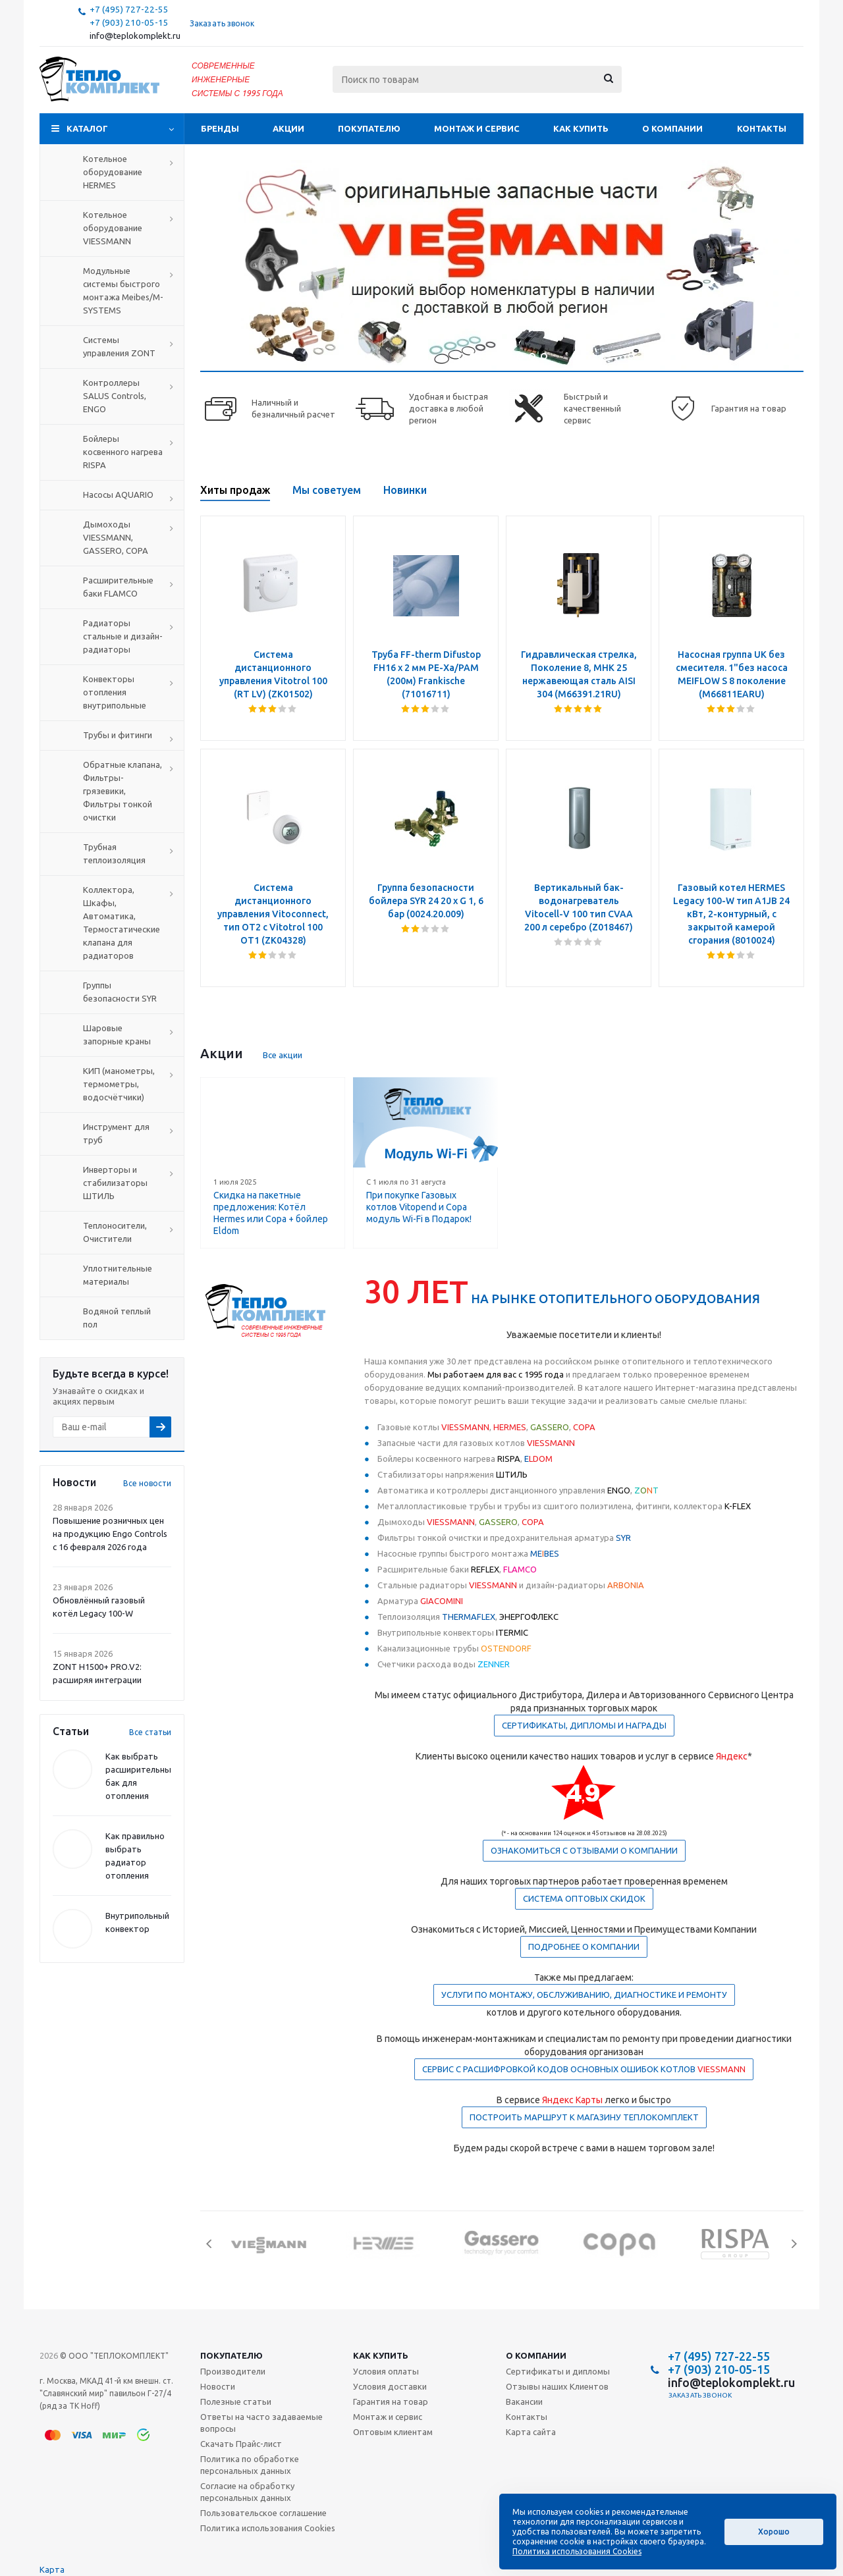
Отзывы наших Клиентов (557, 2386)
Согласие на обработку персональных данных (247, 2491)
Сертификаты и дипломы (558, 2371)
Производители (232, 2371)
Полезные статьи (235, 2401)
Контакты (761, 128)
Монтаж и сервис (477, 128)
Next (793, 2243)
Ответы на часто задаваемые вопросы (261, 2422)
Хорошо (774, 2531)
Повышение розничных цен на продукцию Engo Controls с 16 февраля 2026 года (110, 1533)
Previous (209, 2243)
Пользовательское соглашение (263, 2512)
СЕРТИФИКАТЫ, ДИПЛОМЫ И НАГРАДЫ (584, 1725)
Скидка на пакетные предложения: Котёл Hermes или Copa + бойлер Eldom (270, 1213)
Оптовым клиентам (393, 2431)
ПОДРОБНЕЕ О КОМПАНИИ (583, 1946)
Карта (52, 2569)
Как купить (581, 128)
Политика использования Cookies (267, 2528)
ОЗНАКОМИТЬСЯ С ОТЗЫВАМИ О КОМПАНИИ (584, 1850)
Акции (288, 128)
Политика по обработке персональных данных (249, 2464)
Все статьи (150, 1732)
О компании (672, 128)
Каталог (87, 128)
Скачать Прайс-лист (241, 2443)
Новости (217, 2386)
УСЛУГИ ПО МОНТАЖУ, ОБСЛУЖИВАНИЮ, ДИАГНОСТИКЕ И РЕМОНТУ (584, 1994)
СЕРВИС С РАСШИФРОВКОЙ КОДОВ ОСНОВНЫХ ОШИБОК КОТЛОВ (584, 2069)
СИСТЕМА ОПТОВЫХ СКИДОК (584, 1898)
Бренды (220, 128)
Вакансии (524, 2401)
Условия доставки (390, 2386)
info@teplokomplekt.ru (135, 36)
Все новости (147, 1483)
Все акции (282, 1055)
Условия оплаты (386, 2371)
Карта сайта (531, 2431)
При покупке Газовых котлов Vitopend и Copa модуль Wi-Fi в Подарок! (419, 1207)
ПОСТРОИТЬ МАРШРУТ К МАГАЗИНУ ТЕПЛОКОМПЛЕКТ (584, 2117)
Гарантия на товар (390, 2401)
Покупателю (369, 128)
